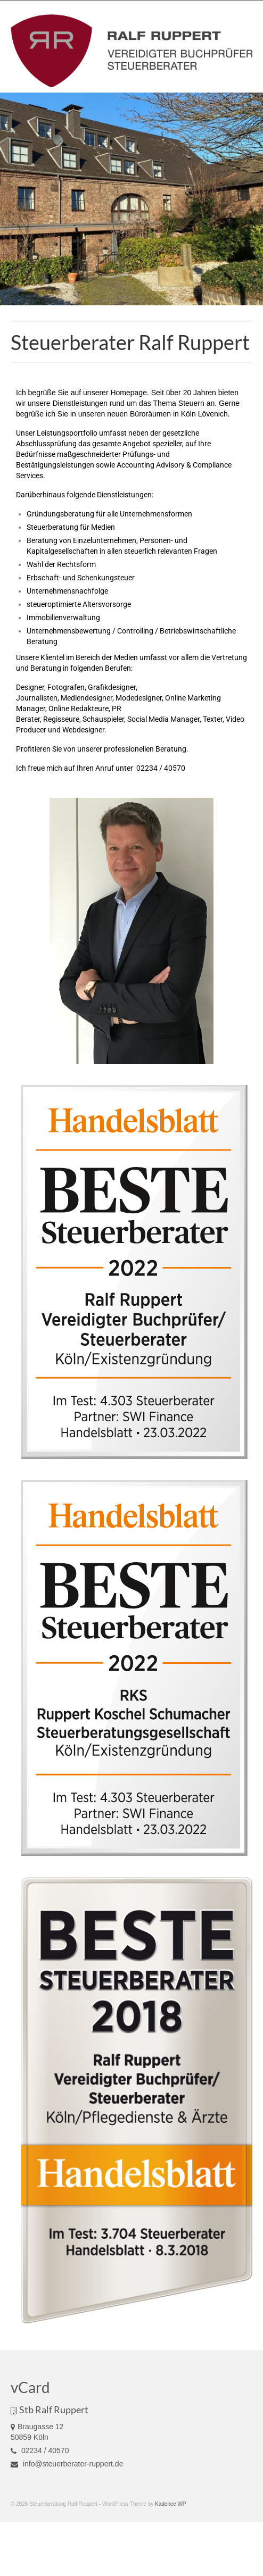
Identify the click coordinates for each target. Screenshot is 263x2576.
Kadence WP (170, 2504)
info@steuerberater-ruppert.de (67, 2464)
